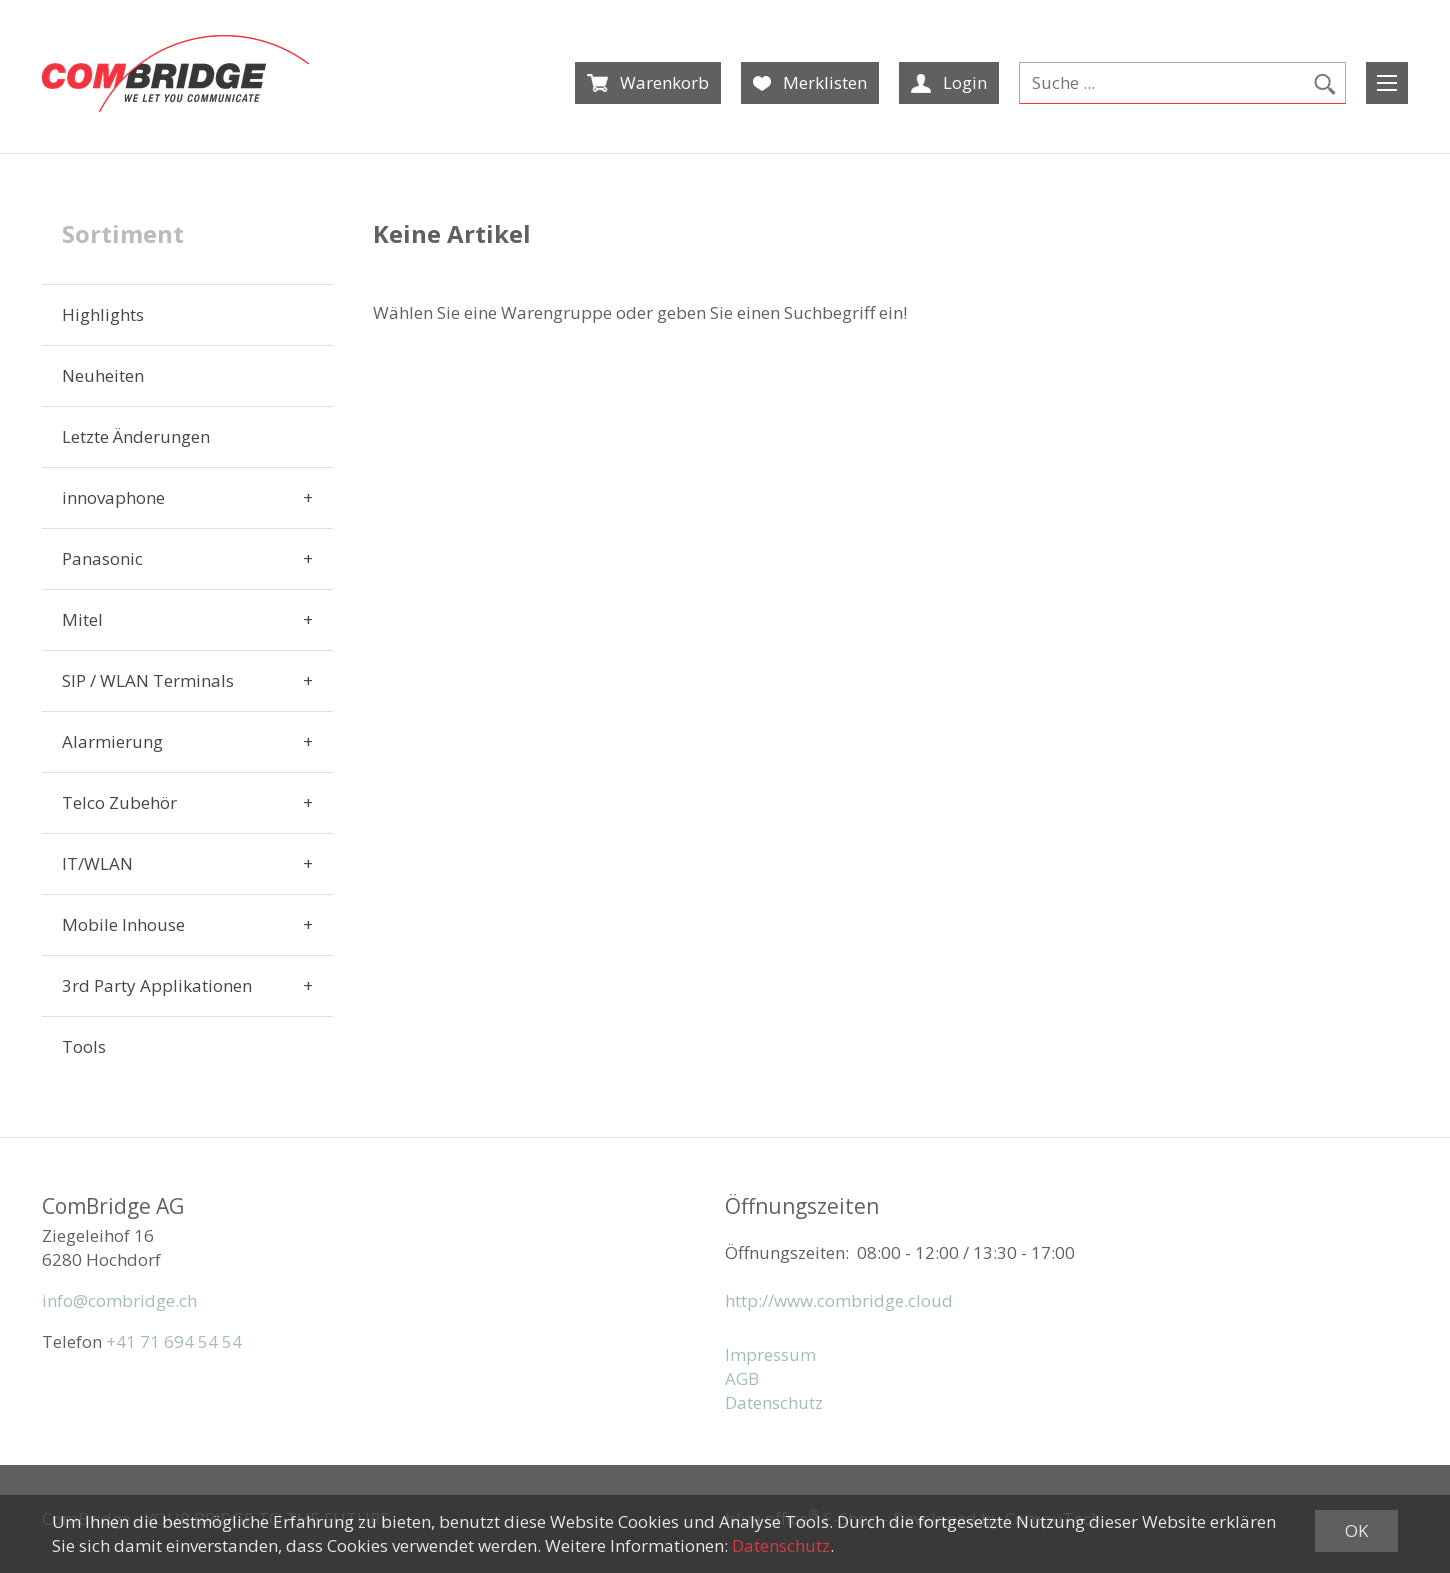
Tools (84, 1046)
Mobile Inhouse (123, 924)
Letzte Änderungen (136, 436)
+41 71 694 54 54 (174, 1341)
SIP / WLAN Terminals (148, 680)
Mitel (82, 619)
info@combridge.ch (119, 1300)
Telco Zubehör (119, 802)
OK (1356, 1530)
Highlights (103, 314)
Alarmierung (112, 741)
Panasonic (102, 558)
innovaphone (113, 497)
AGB (742, 1378)
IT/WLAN (97, 863)
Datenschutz (774, 1402)
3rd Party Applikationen (157, 985)
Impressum (770, 1354)
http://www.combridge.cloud (839, 1300)
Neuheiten (103, 375)
